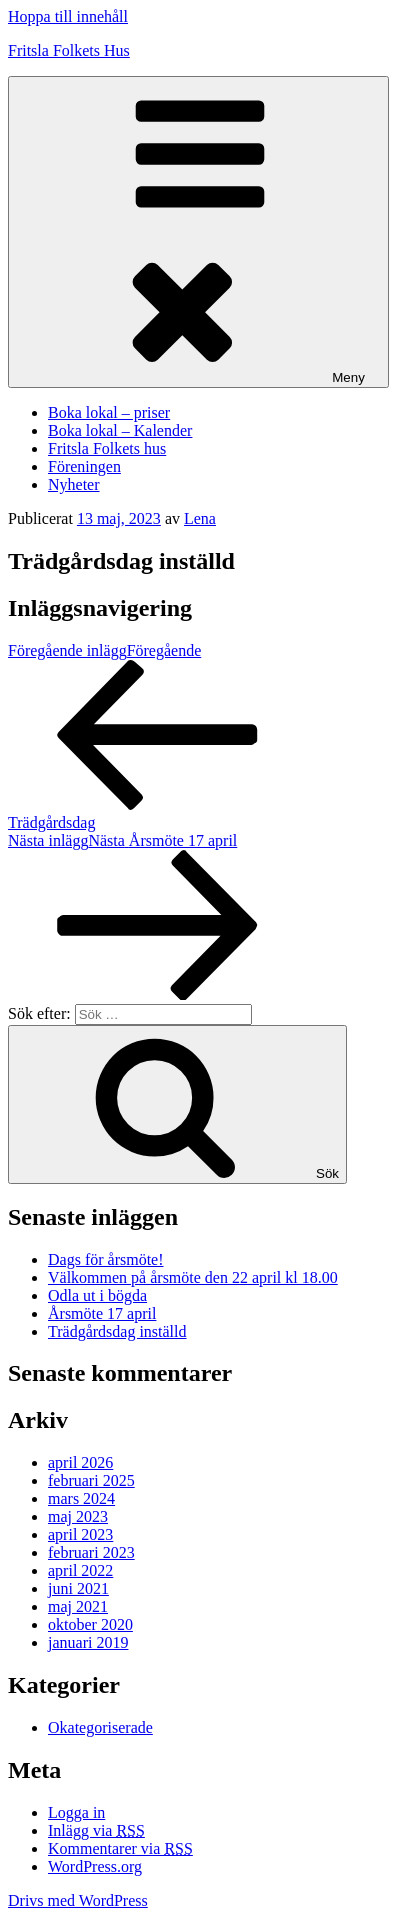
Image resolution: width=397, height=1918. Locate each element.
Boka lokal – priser (109, 412)
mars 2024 (81, 1498)
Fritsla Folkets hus (107, 448)
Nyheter (74, 484)
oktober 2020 (90, 1624)
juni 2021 (78, 1588)
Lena (200, 518)
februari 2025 (91, 1480)
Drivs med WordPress (78, 1900)
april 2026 (80, 1462)
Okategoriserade (100, 1727)
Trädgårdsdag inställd (117, 1331)
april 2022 (80, 1570)
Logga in (76, 1812)
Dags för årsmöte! (106, 1259)
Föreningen (84, 466)
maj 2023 (78, 1516)
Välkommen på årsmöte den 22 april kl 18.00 (193, 1277)
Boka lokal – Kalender (120, 430)
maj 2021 (78, 1606)
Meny (198, 232)
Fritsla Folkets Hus (69, 50)
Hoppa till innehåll (68, 16)
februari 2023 (91, 1552)
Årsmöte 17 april (102, 1313)
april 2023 (80, 1534)
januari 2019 (88, 1642)
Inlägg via (96, 1830)
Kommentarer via (120, 1848)
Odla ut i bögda (97, 1295)
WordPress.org (95, 1866)
